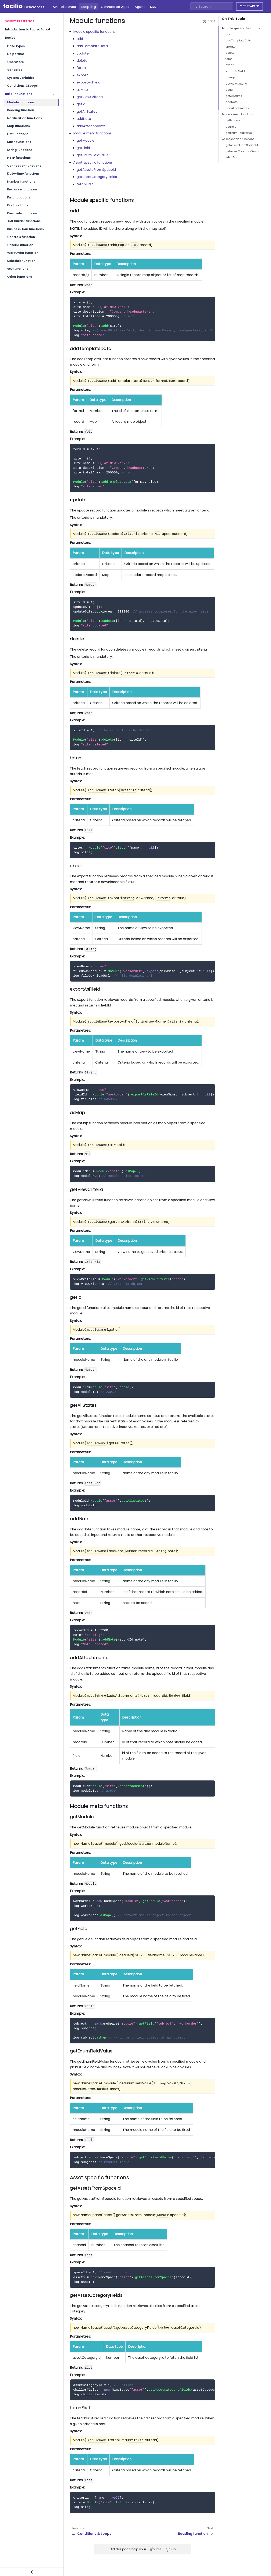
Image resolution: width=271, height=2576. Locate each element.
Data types (16, 46)
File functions (17, 205)
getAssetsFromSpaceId (96, 169)
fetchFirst (85, 184)
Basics (10, 38)
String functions (19, 150)
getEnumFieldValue (93, 155)
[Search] (212, 6)
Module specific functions (94, 31)
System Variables (21, 78)
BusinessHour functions (25, 229)
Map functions (18, 126)
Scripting (88, 6)
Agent (140, 6)
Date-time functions (23, 173)
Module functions (21, 102)
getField (83, 147)
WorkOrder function (22, 253)
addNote (84, 118)
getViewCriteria (90, 96)
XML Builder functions (24, 221)
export (82, 75)
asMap (82, 89)
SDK (153, 6)
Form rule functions (22, 213)
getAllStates (87, 111)
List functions (17, 134)
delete (82, 60)
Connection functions (24, 166)
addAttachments (91, 126)
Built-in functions (18, 94)
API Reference (64, 6)
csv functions (17, 269)
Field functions (18, 197)
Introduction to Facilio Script (27, 29)
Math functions (19, 142)
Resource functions (22, 189)
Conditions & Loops (22, 85)
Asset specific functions (93, 162)
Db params (16, 54)
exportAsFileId (88, 82)
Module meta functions (92, 133)
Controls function (21, 237)
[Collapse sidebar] (32, 2572)
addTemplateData (92, 46)
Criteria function (20, 245)
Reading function (20, 110)
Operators (15, 62)
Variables (14, 70)
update (83, 53)
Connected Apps (115, 6)
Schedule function (21, 261)
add (80, 38)
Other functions (19, 277)
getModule (85, 140)
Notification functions (24, 118)
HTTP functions (19, 158)
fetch (81, 67)
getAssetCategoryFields (97, 176)
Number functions (21, 181)
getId (81, 104)
